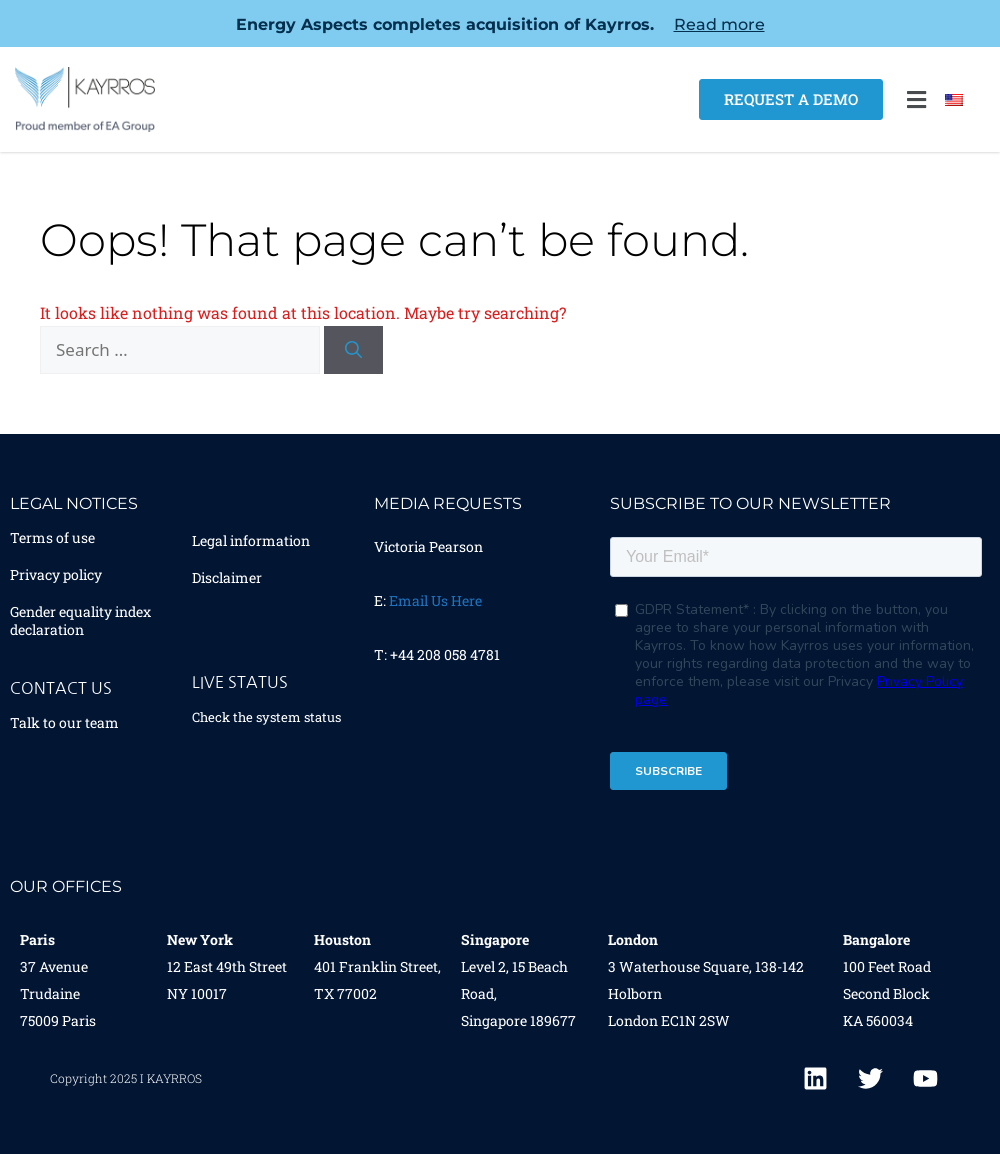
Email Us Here (435, 600)
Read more (719, 24)
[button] (916, 99)
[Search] (353, 350)
